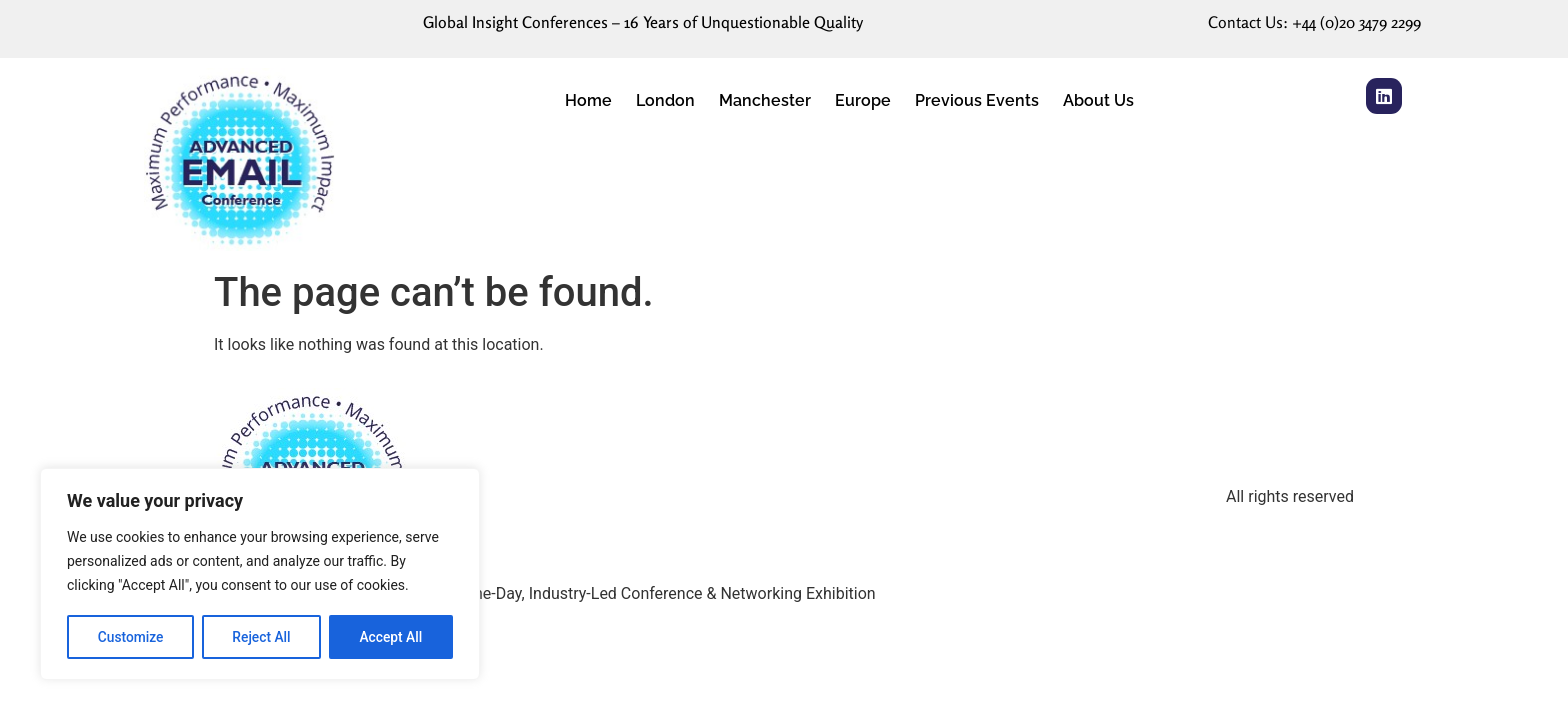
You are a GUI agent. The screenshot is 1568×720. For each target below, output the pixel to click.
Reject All (261, 637)
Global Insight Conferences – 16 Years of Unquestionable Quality (643, 22)
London (665, 100)
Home (588, 100)
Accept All (391, 637)
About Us (1098, 100)
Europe (863, 100)
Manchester (765, 100)
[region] (260, 575)
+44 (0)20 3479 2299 (1356, 22)
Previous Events (977, 100)
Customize (130, 637)
